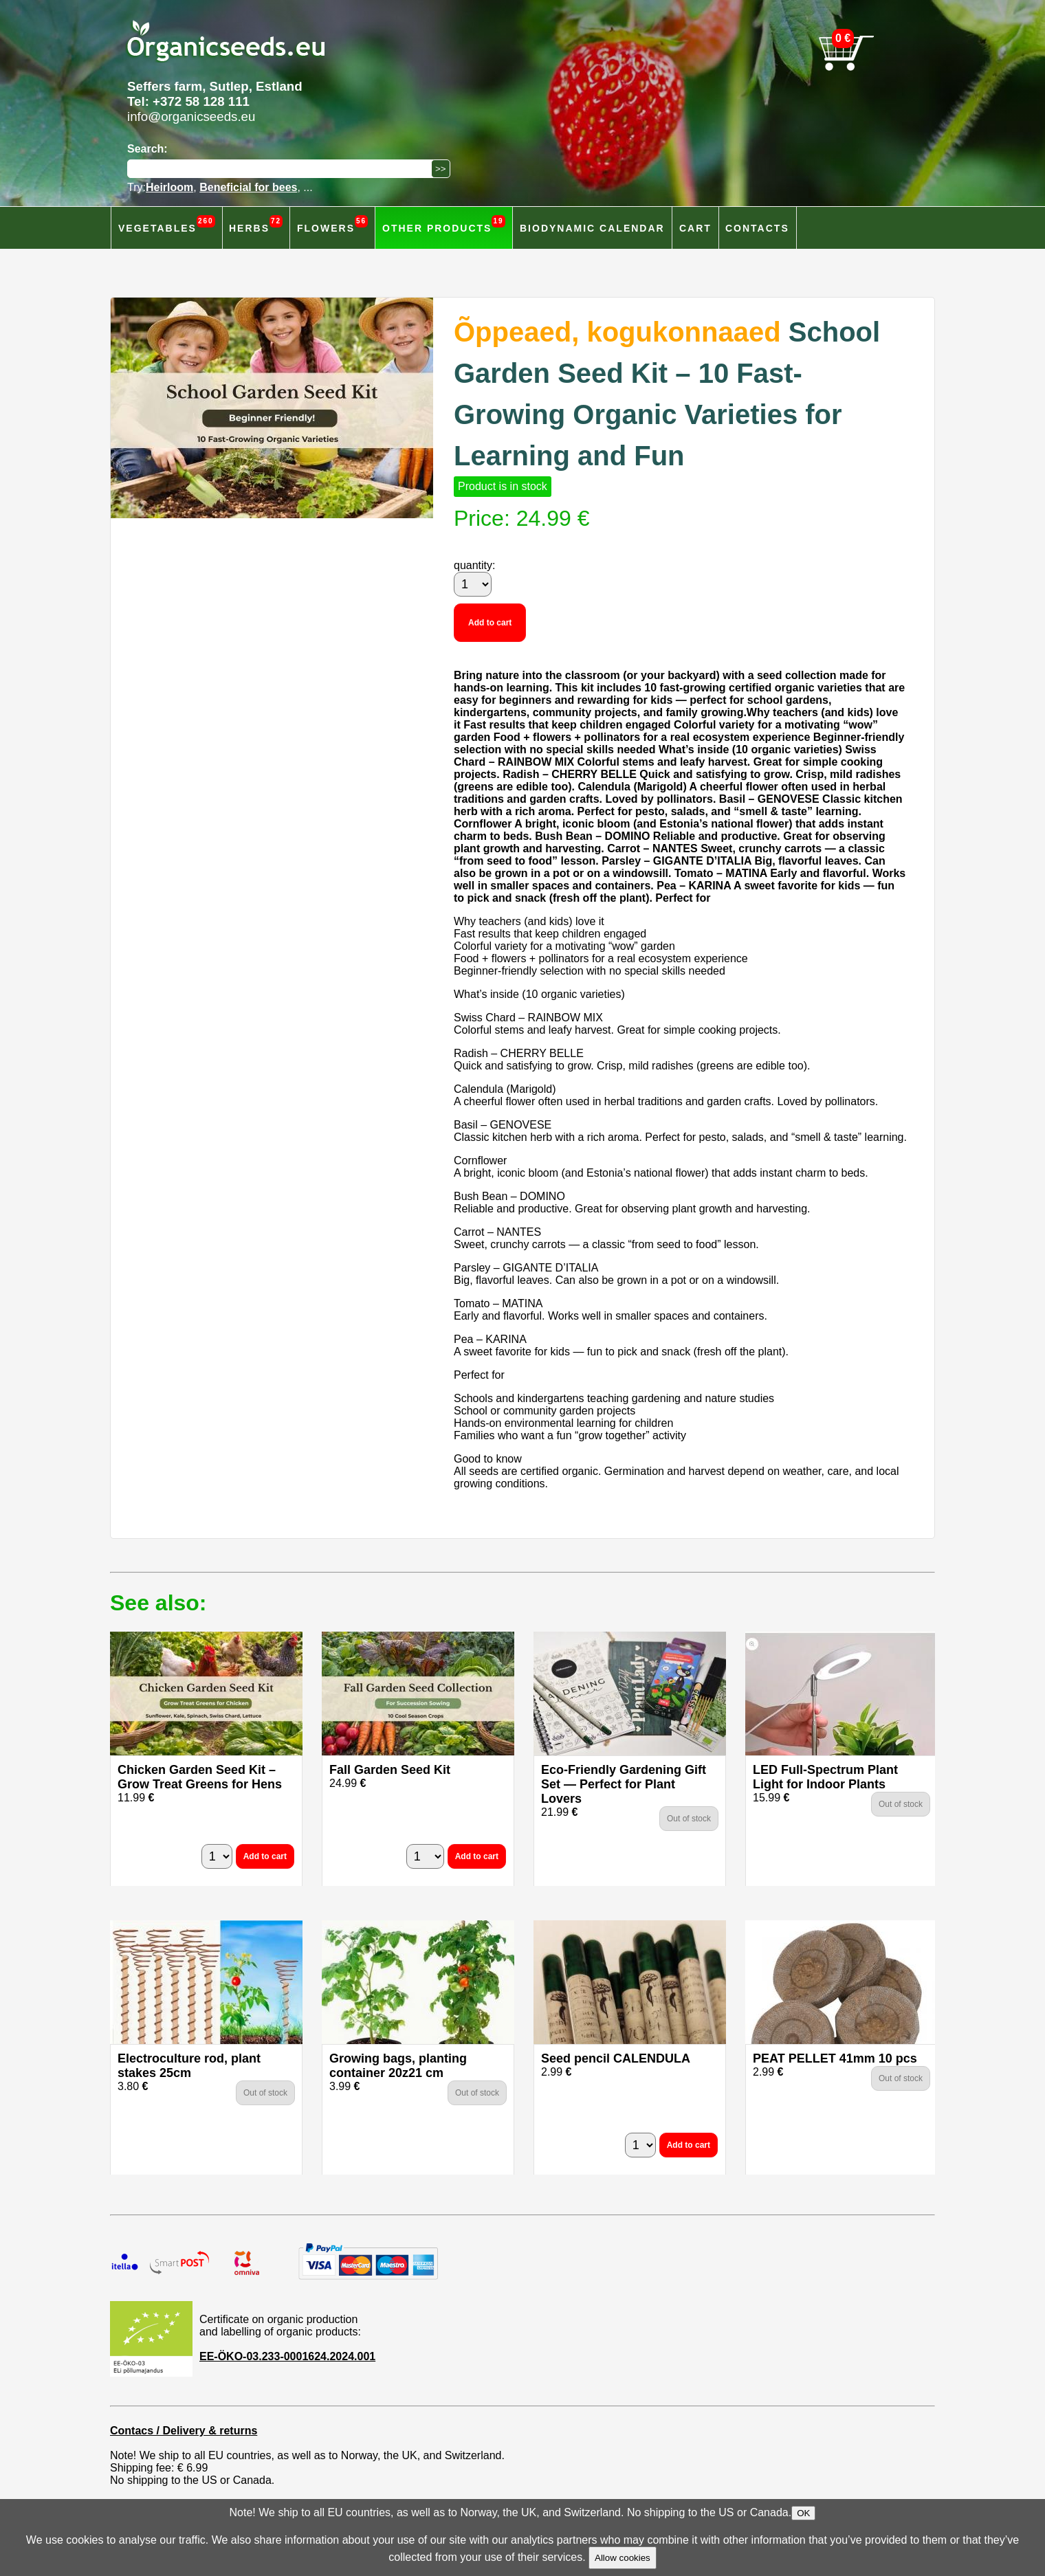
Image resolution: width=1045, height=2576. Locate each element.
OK (803, 2513)
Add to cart (490, 623)
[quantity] (473, 584)
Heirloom (169, 187)
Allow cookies (622, 2558)
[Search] (282, 168)
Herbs (256, 224)
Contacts (757, 228)
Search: (147, 149)
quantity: (474, 565)
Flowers (332, 224)
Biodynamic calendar (592, 228)
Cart (695, 228)
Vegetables (166, 224)
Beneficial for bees (248, 187)
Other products (443, 224)
